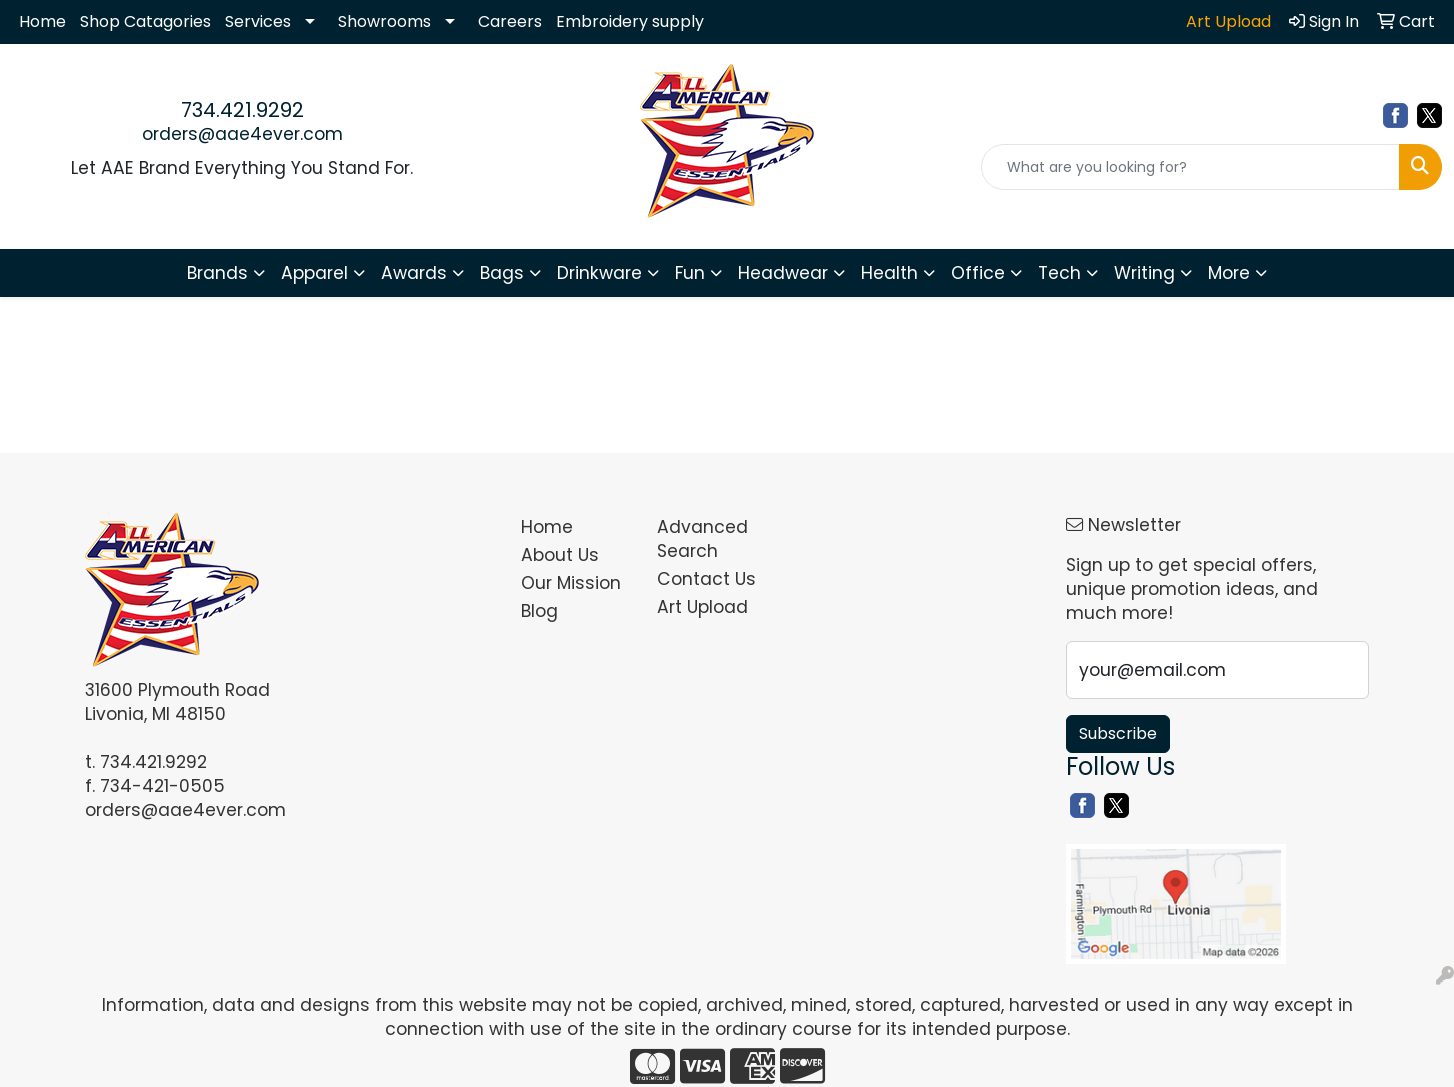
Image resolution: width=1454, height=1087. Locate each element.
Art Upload (702, 607)
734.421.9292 (242, 110)
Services (258, 21)
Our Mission (571, 583)
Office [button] (978, 273)
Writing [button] (1144, 273)
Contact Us (706, 579)
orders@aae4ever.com (242, 134)
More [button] (1229, 273)
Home (42, 21)
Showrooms (384, 21)
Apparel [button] (314, 273)
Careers (510, 21)
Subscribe (1118, 733)
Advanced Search (702, 539)
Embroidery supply (630, 21)
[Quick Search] (1190, 167)
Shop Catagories (145, 21)
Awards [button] (414, 273)
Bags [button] (502, 273)
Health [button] (889, 273)
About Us (560, 555)
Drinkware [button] (599, 273)
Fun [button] (690, 273)
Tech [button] (1059, 273)
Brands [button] (217, 273)
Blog (539, 611)
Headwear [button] (783, 273)
